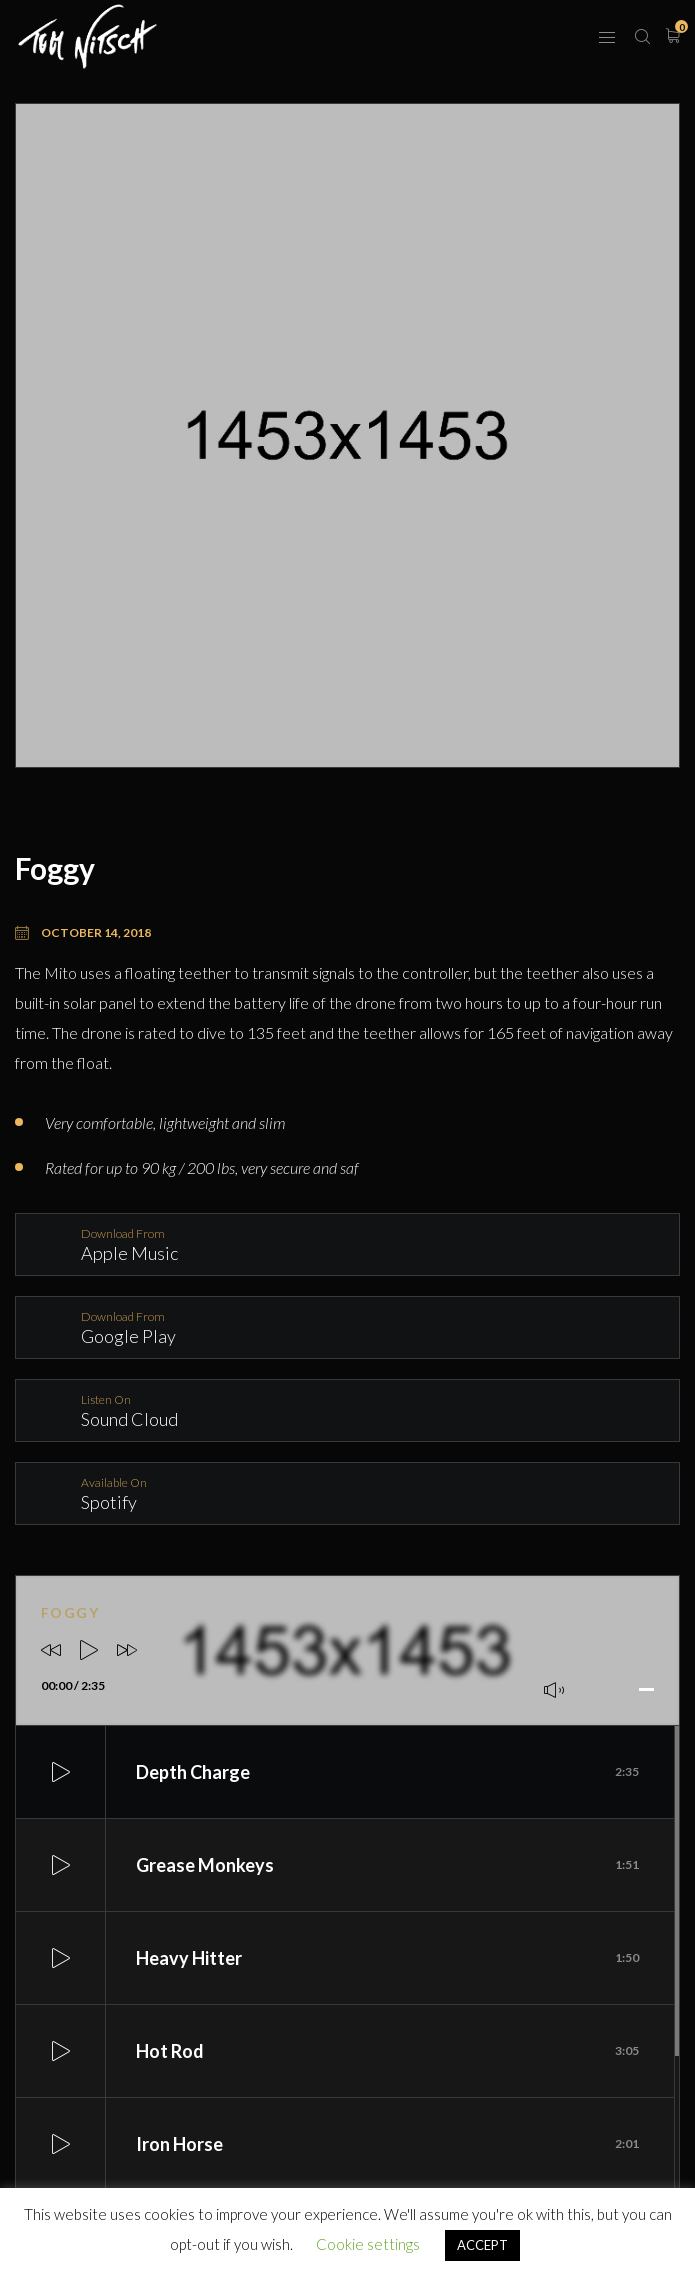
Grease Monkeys (387, 1865)
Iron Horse (387, 2144)
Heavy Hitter (387, 1958)
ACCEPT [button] (482, 2245)
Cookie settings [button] (368, 2244)
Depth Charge (387, 1772)
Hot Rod (387, 2051)
